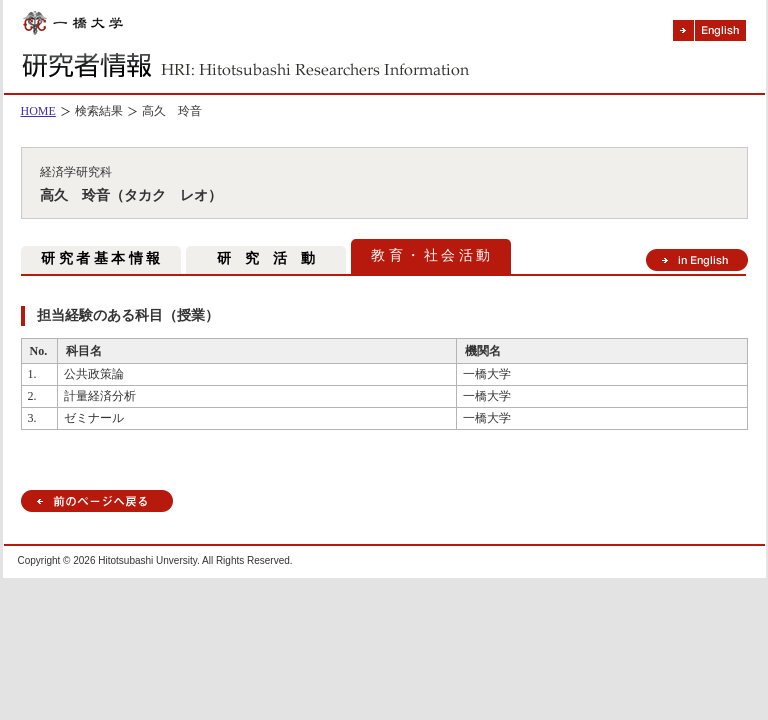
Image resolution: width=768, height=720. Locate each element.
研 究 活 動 (266, 258)
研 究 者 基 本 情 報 (100, 258)
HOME (38, 111)
